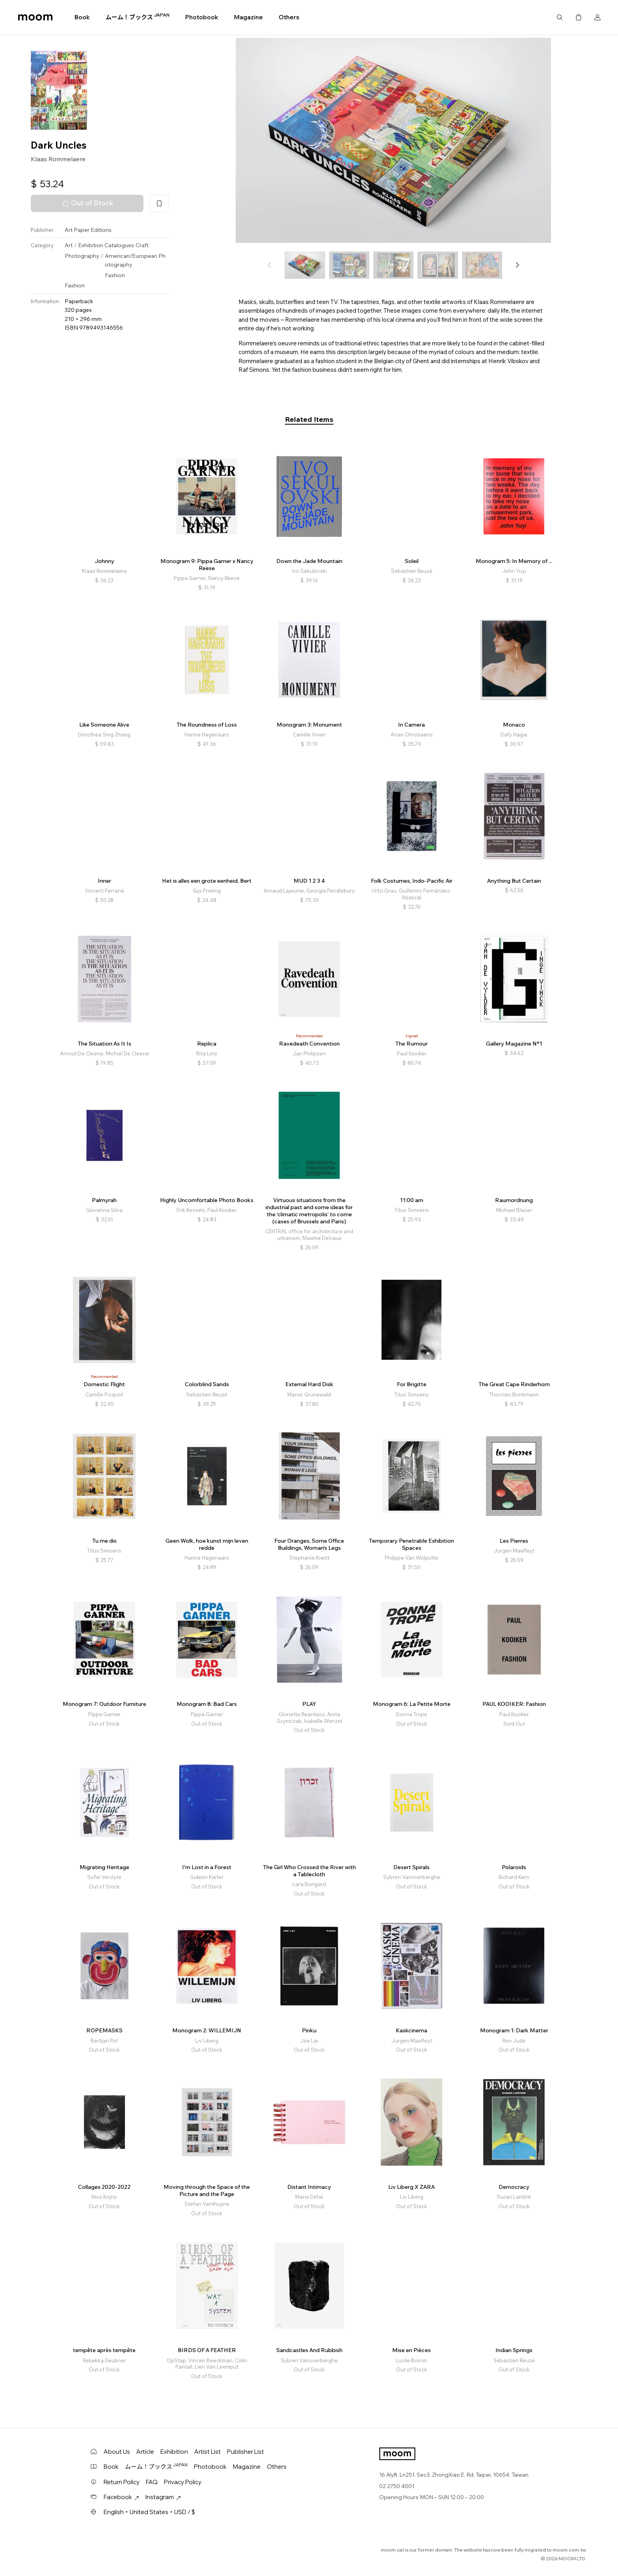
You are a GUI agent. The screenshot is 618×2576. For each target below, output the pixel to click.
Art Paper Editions (88, 229)
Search (560, 17)
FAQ (152, 2482)
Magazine (248, 17)
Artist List (207, 2451)
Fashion (115, 275)
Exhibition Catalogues (106, 245)
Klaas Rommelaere (58, 159)
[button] (517, 265)
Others (289, 17)
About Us (117, 2451)
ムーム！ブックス (137, 17)
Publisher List (245, 2451)
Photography (82, 255)
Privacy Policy (182, 2482)
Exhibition (174, 2451)
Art (69, 245)
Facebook (121, 2497)
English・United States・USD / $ (149, 2512)
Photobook (201, 17)
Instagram (163, 2497)
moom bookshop (35, 17)
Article (145, 2451)
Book (82, 17)
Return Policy (122, 2482)
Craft (142, 245)
